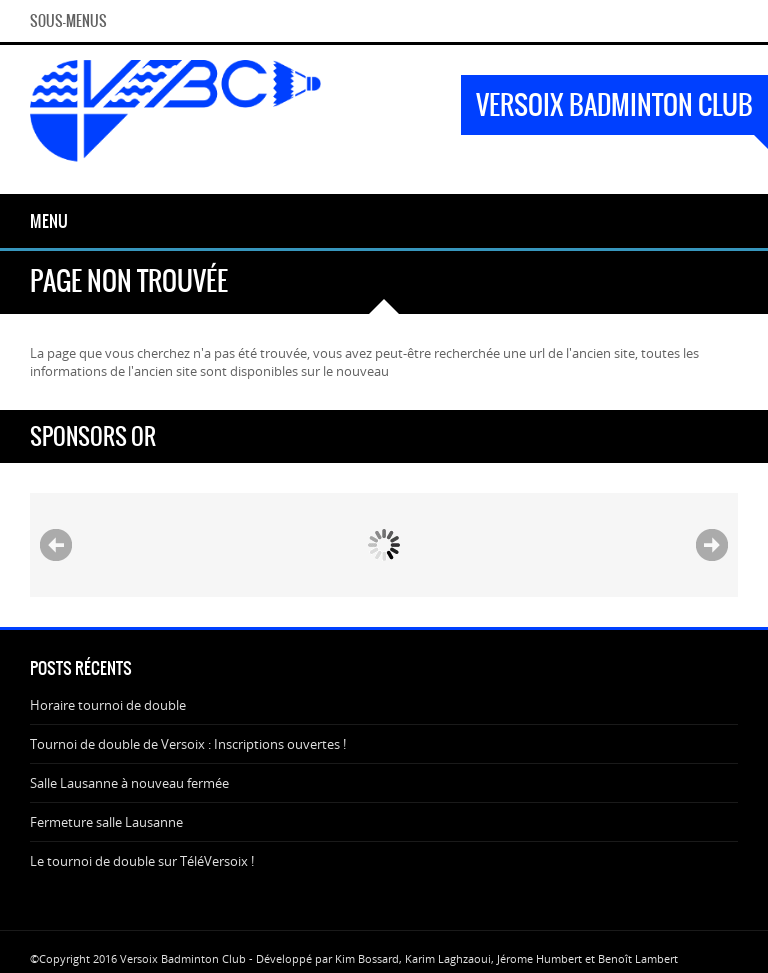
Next (712, 545)
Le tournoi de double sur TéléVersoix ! (142, 861)
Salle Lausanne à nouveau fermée (129, 783)
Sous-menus (68, 21)
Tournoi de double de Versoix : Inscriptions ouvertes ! (188, 744)
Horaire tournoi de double (108, 705)
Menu (49, 221)
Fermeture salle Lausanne (106, 822)
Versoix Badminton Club (614, 105)
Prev (56, 545)
